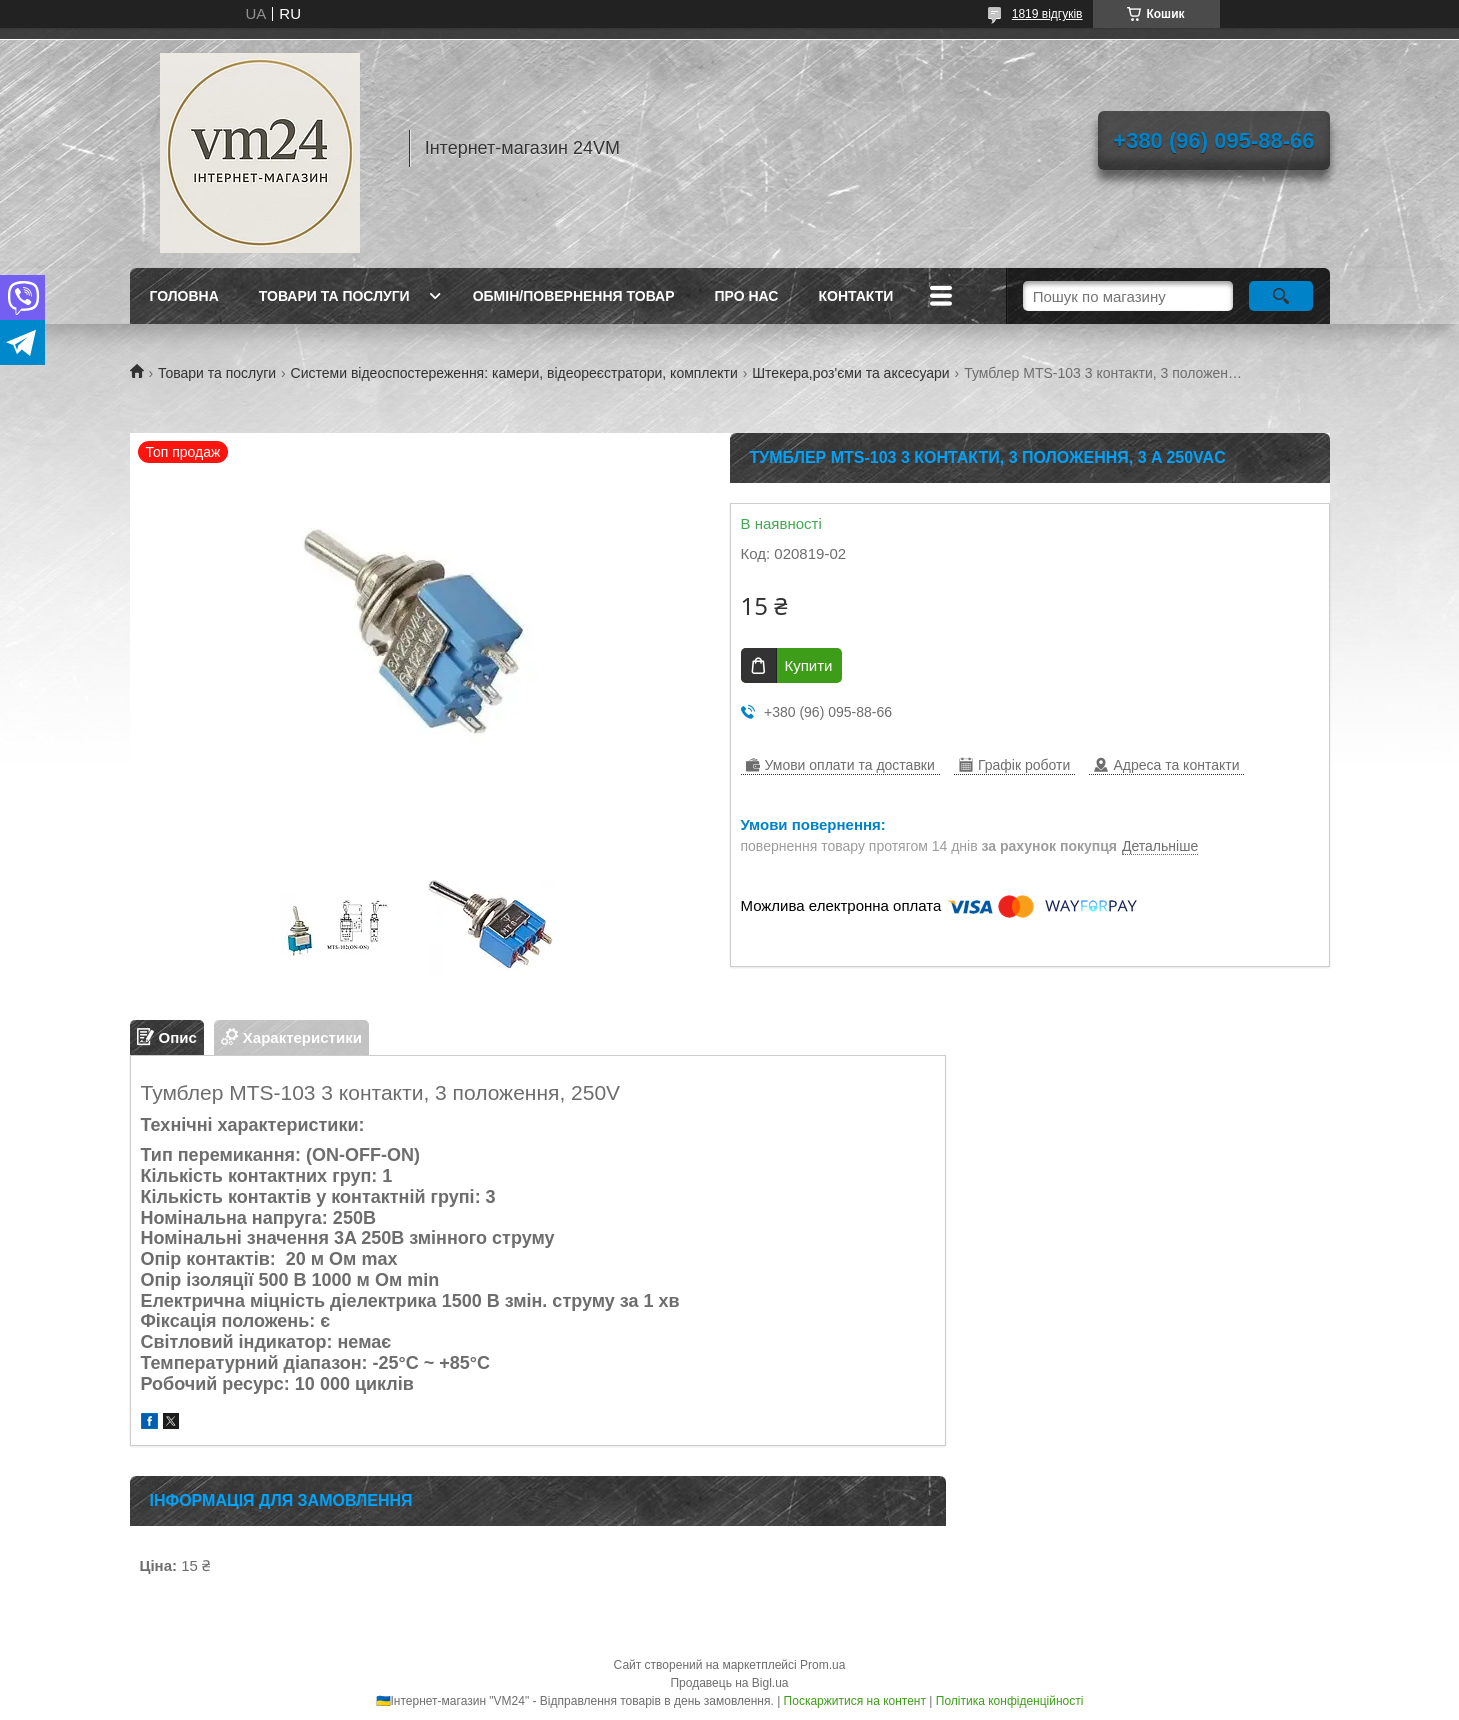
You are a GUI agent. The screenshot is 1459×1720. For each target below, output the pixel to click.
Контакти (855, 296)
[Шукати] (1281, 296)
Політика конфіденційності (1010, 1701)
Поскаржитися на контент (855, 1701)
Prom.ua (822, 1665)
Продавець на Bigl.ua (729, 1683)
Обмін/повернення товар (574, 296)
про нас (747, 296)
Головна (184, 296)
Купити (809, 665)
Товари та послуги (334, 296)
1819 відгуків (1047, 14)
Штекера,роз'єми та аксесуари (850, 373)
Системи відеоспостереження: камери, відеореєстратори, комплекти (514, 373)
